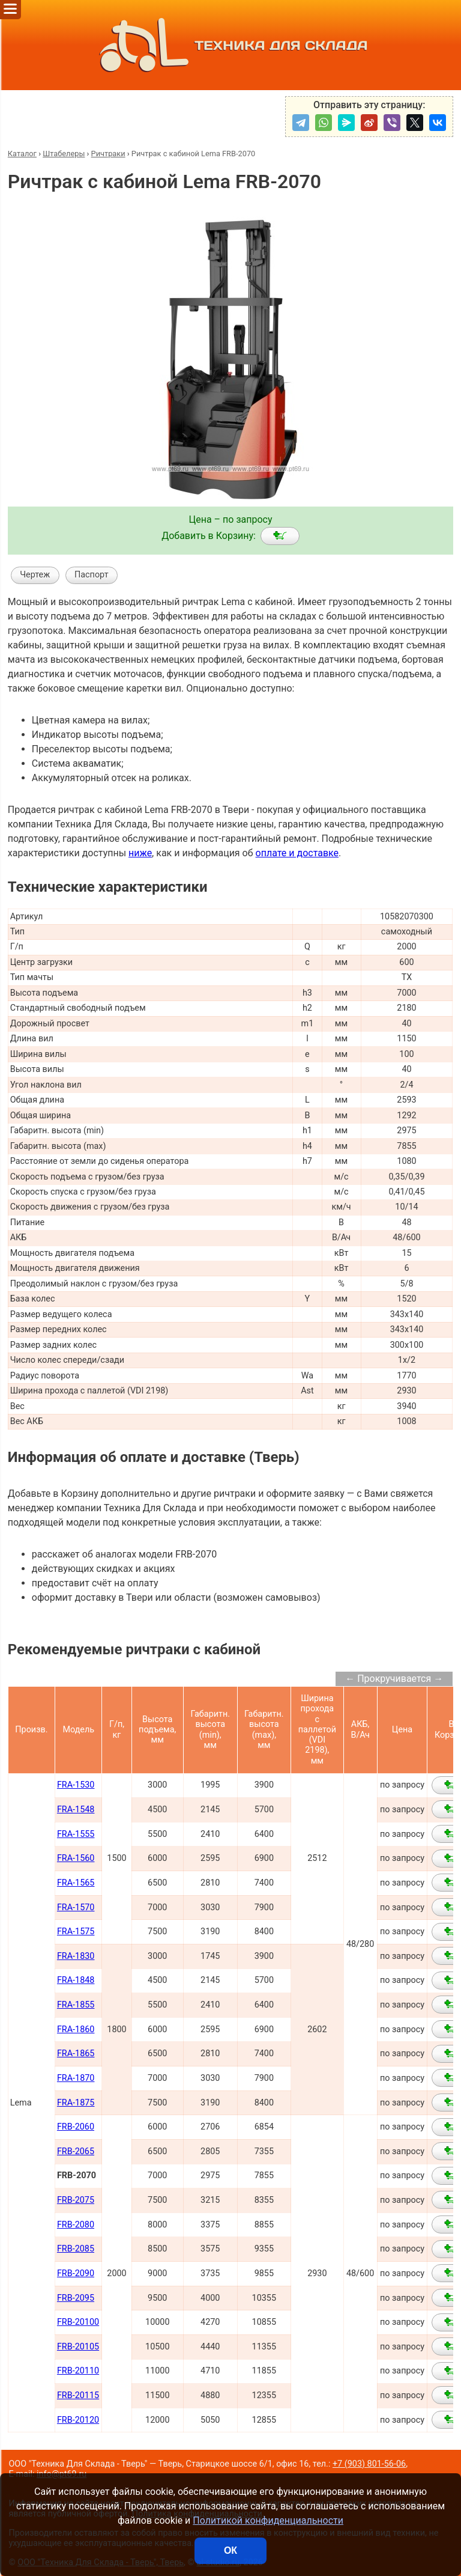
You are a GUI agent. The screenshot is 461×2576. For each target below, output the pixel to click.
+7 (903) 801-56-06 (369, 2464)
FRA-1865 (76, 2053)
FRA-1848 (76, 1980)
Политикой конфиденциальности (268, 2520)
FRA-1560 (76, 1858)
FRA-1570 (76, 1907)
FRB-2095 (75, 2298)
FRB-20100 (78, 2322)
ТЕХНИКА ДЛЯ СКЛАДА (231, 45)
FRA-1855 (76, 2005)
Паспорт (91, 575)
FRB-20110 (78, 2371)
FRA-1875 (76, 2103)
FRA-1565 (76, 1883)
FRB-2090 (75, 2273)
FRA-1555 (76, 1834)
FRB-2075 (75, 2200)
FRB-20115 (78, 2395)
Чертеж (35, 575)
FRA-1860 (76, 2029)
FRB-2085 (75, 2249)
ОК (230, 2550)
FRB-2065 (75, 2151)
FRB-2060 (75, 2127)
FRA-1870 (76, 2078)
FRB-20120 (78, 2420)
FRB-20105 (78, 2347)
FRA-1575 (76, 1931)
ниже (140, 853)
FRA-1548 (76, 1809)
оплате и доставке (297, 853)
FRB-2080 (75, 2225)
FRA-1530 (76, 1785)
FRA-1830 (76, 1956)
